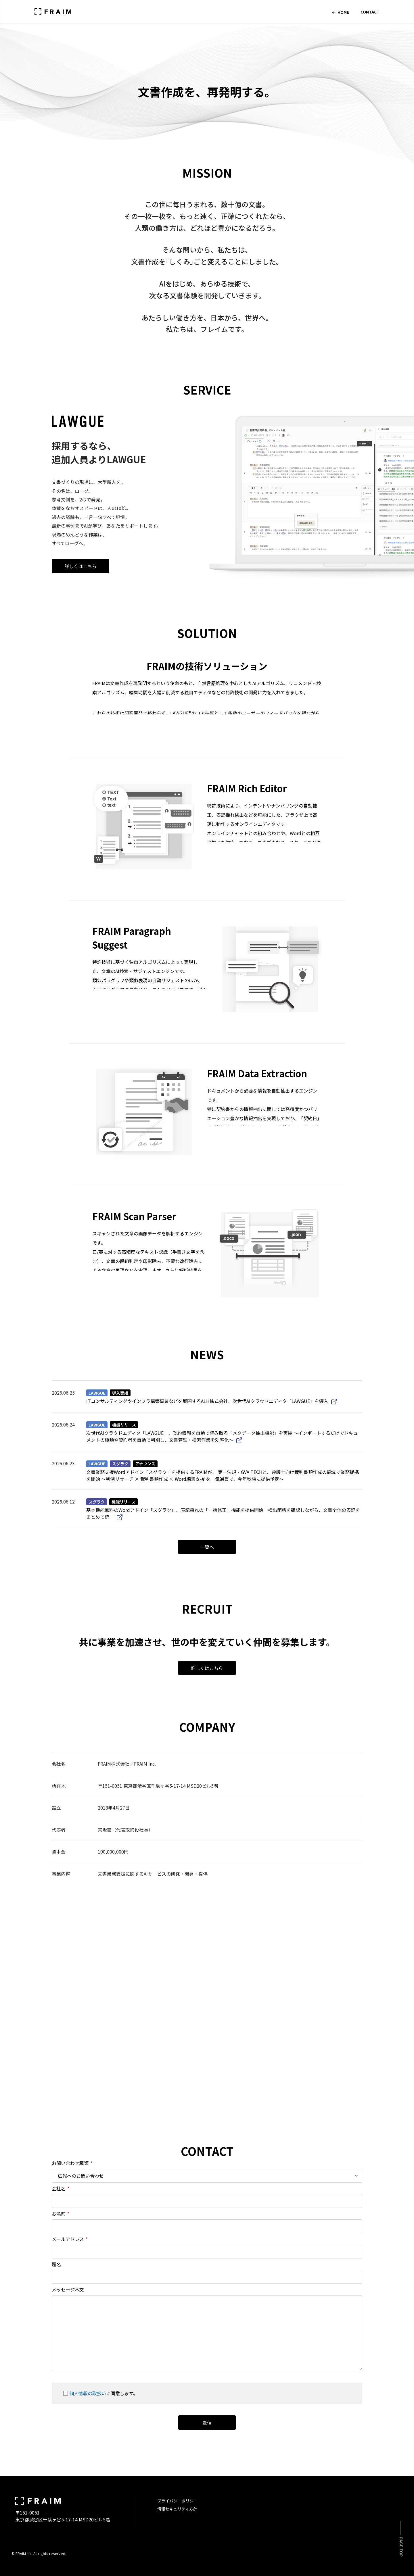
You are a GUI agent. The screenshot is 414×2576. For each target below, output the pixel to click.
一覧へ (207, 1634)
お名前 (60, 2213)
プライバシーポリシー (177, 2501)
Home (340, 12)
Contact (370, 12)
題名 (56, 2264)
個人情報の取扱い (87, 2393)
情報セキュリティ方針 (177, 2509)
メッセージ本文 (68, 2289)
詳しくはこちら (80, 566)
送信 (207, 2422)
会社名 (60, 2188)
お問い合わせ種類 (72, 2163)
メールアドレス (70, 2238)
